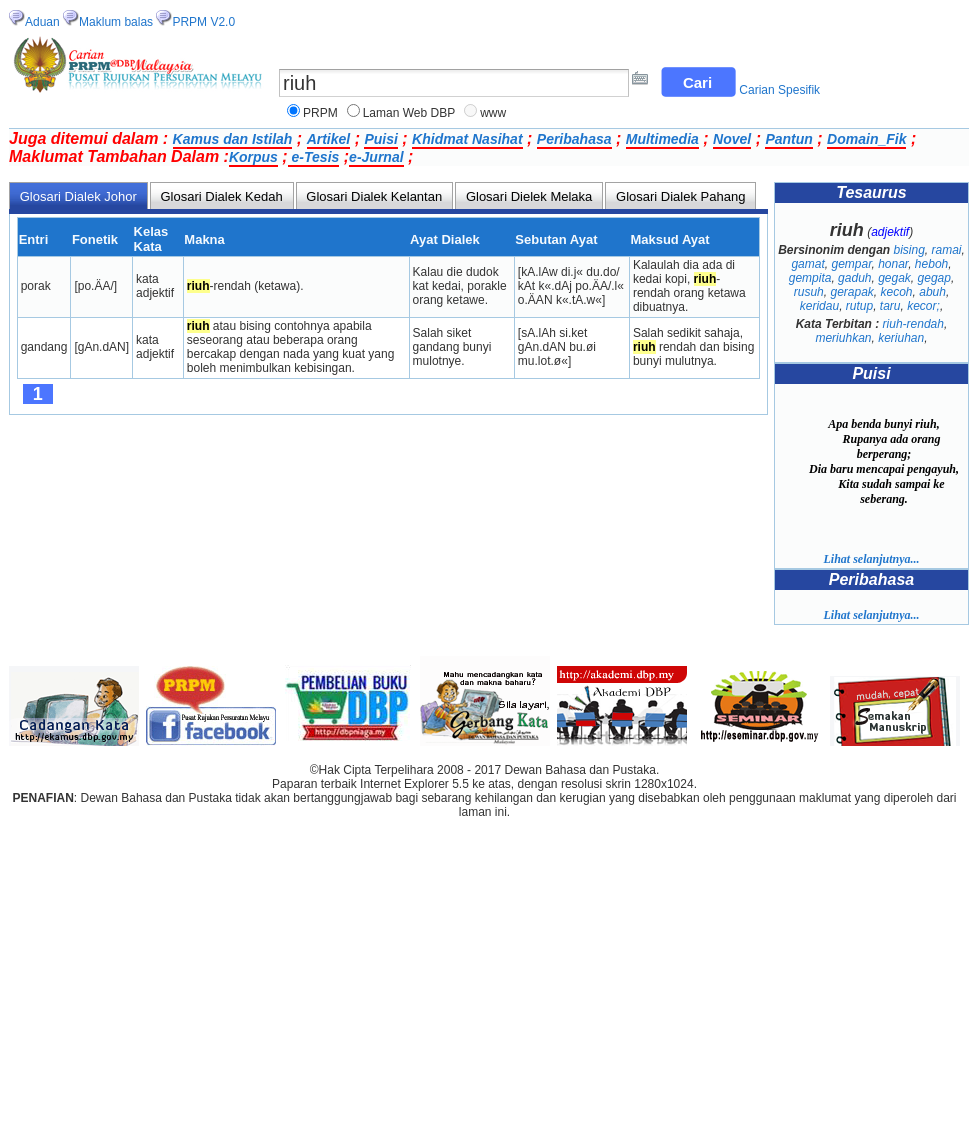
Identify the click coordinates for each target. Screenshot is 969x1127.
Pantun (788, 139)
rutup (859, 306)
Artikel (329, 139)
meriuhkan (843, 338)
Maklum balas (116, 22)
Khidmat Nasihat (467, 139)
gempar (851, 264)
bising (908, 250)
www (493, 113)
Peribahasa (574, 139)
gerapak (851, 292)
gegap (934, 278)
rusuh (809, 292)
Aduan (42, 22)
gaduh (854, 278)
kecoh (897, 292)
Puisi (380, 139)
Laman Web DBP (409, 113)
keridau (819, 306)
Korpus (253, 157)
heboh (931, 264)
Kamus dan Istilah (233, 139)
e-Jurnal (376, 157)
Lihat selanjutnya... (871, 559)
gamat (807, 264)
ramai (947, 250)
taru (890, 306)
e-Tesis (314, 157)
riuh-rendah (913, 324)
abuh (932, 292)
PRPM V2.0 (203, 22)
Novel (732, 139)
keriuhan (901, 338)
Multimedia (662, 139)
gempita (810, 278)
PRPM (320, 113)
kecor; (923, 306)
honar (893, 264)
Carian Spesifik (779, 90)
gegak (894, 278)
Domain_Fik (866, 139)
